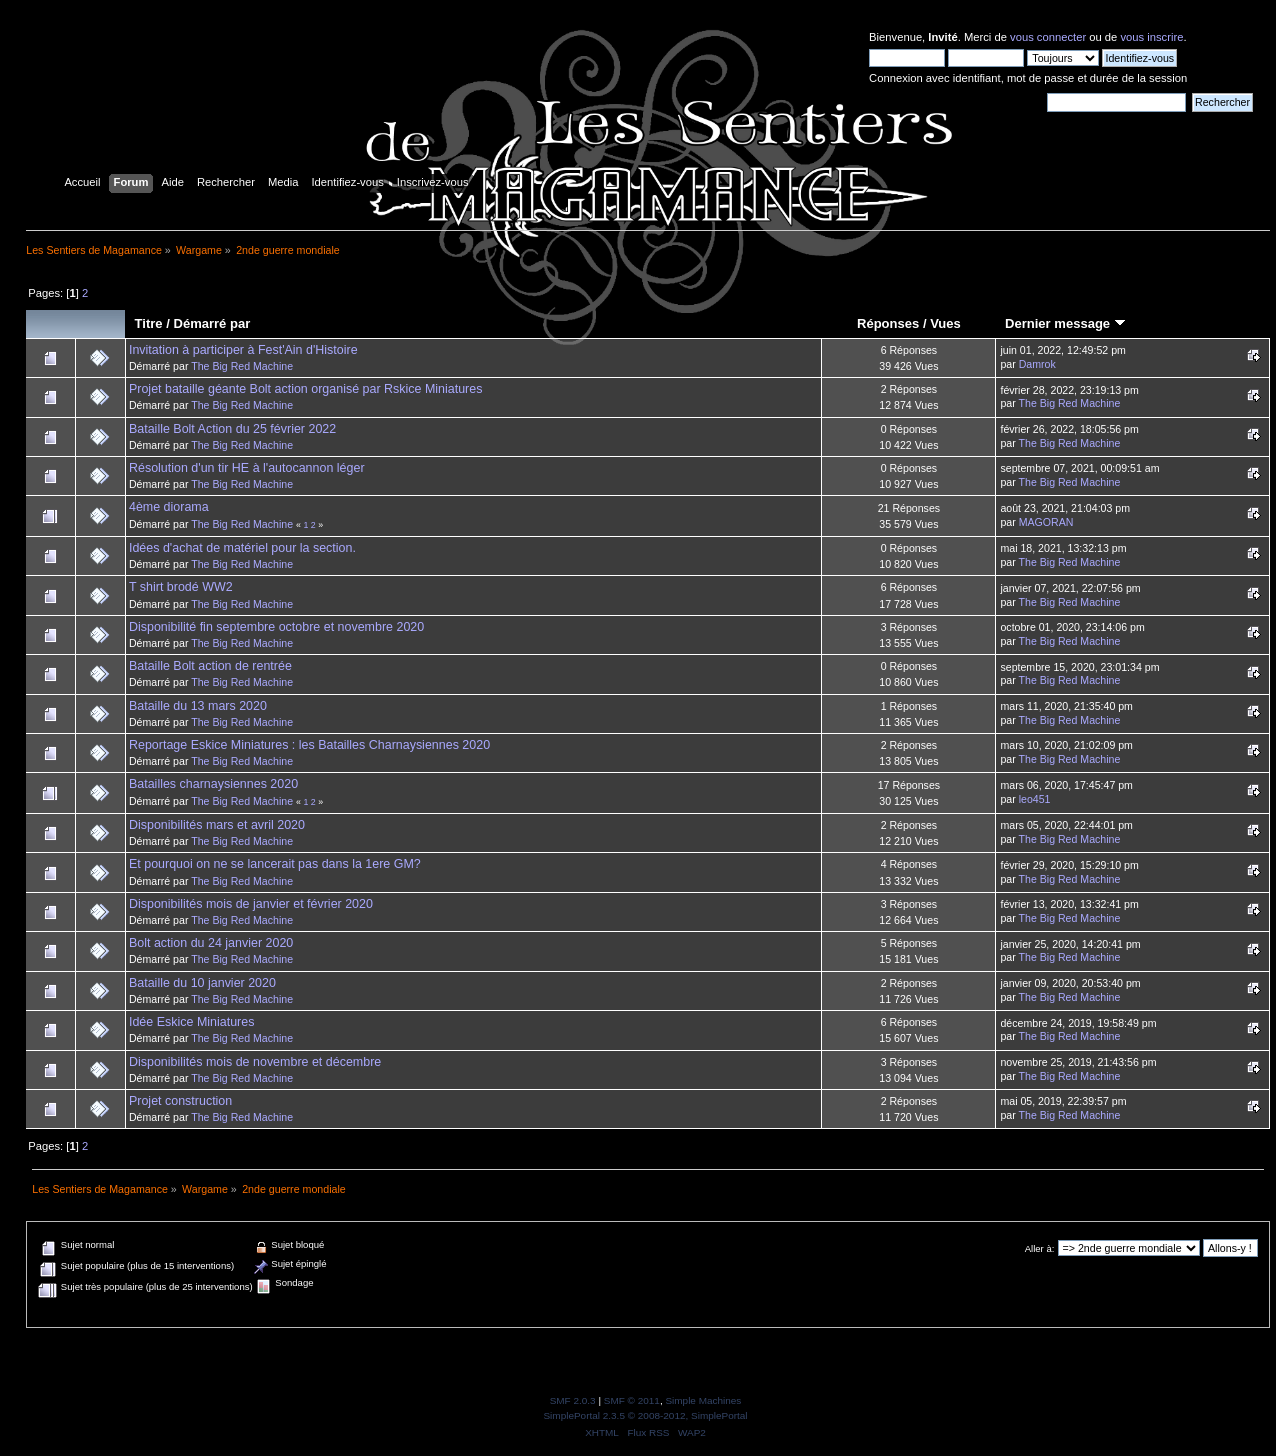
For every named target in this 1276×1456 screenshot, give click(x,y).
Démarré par (211, 323)
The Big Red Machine (242, 366)
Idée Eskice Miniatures (191, 1022)
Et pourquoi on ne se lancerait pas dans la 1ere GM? (275, 864)
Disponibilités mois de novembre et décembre (255, 1062)
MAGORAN (1046, 522)
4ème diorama (169, 507)
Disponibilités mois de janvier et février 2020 (251, 904)
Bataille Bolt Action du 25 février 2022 (232, 429)
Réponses (888, 323)
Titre (149, 323)
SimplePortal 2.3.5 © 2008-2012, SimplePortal (645, 1415)
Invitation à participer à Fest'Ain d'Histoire (243, 350)
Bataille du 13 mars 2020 (198, 706)
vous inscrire (1151, 37)
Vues (945, 323)
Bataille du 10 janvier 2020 (202, 983)
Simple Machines (703, 1400)
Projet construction (180, 1101)
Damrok (1037, 364)
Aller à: (1040, 1248)
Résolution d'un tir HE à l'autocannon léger (247, 468)
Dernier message (1065, 323)
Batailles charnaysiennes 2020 (213, 784)
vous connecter (1048, 37)
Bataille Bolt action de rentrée (210, 666)
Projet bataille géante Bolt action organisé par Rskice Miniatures (305, 389)
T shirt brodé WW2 (181, 587)
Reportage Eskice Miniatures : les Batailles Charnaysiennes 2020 (309, 745)
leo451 (1035, 799)
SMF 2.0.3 (573, 1400)
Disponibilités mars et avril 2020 (217, 825)
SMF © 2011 (632, 1400)
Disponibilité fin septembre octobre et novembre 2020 (276, 627)
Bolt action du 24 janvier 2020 (211, 943)
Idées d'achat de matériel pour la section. (242, 548)
